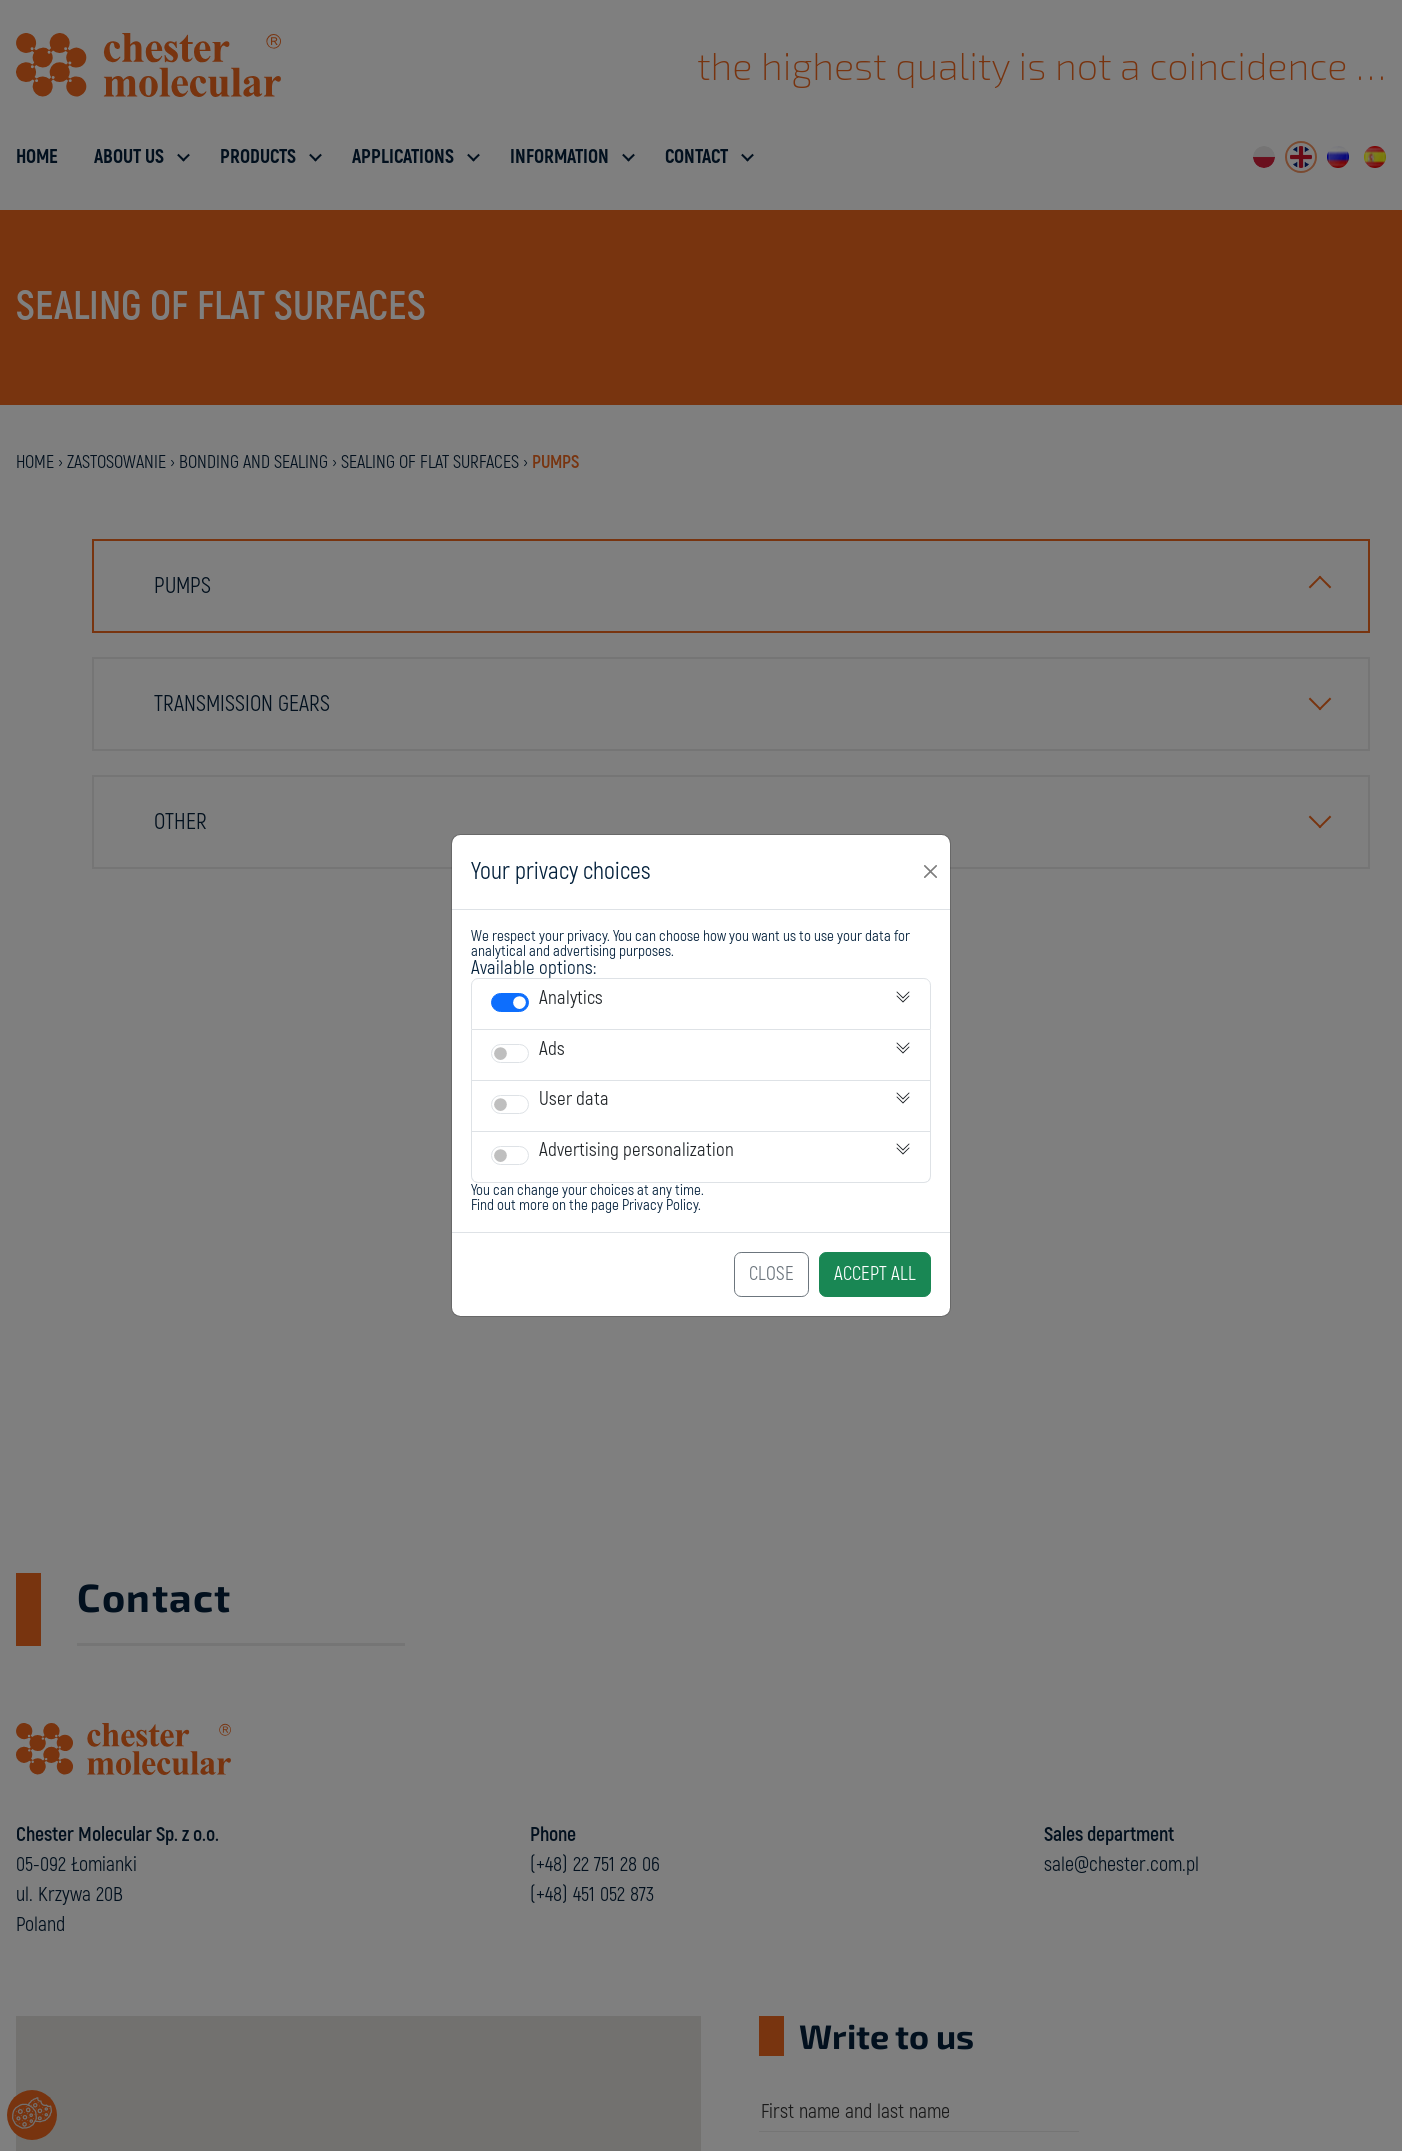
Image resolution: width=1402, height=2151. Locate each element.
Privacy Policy (660, 1205)
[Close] (931, 872)
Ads (552, 1049)
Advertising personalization (636, 1150)
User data (574, 1099)
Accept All (875, 1274)
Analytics (571, 998)
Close (771, 1274)
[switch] (510, 1002)
